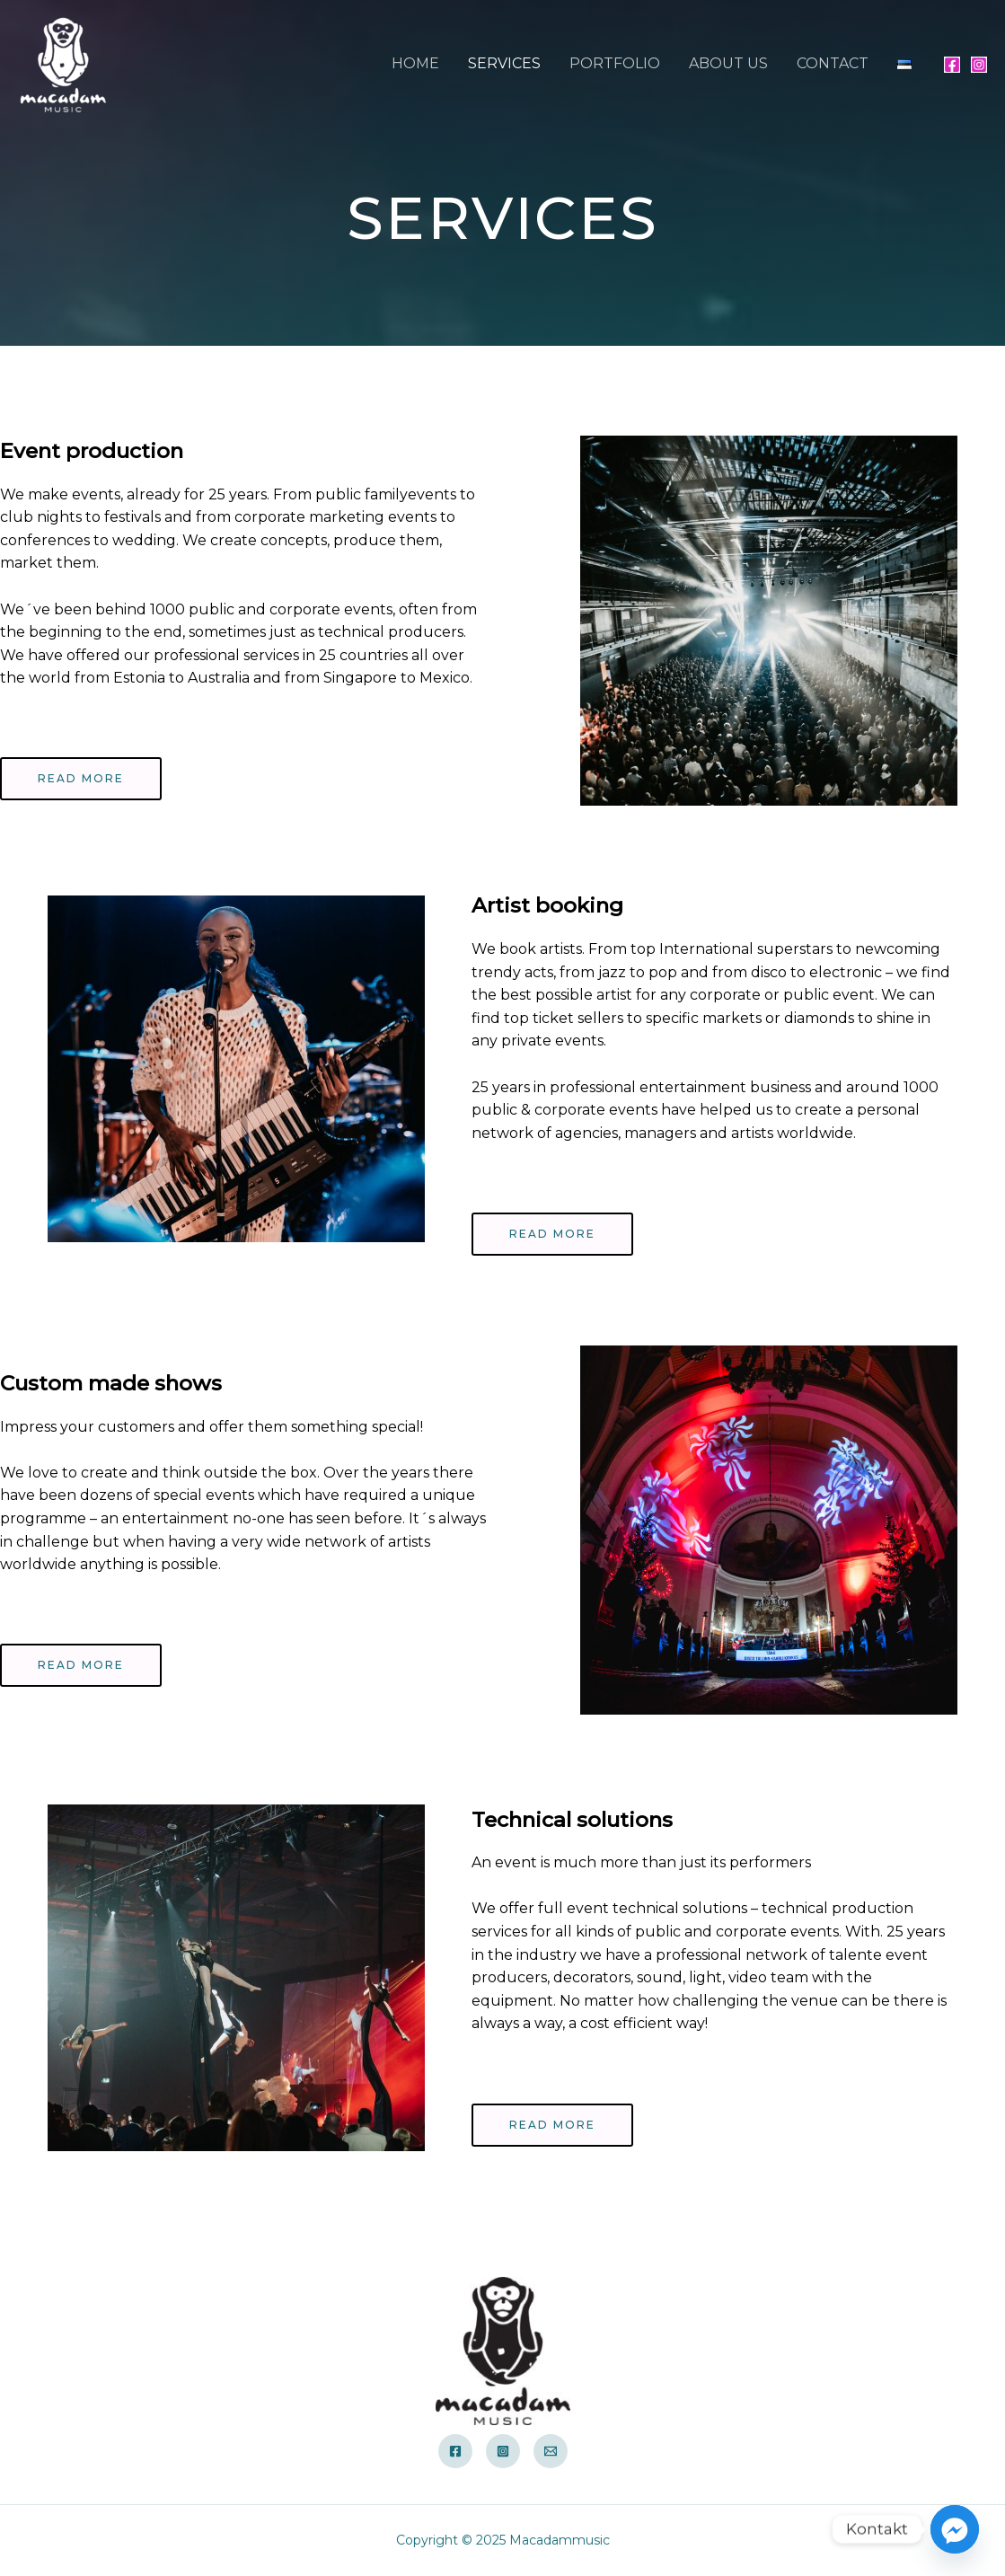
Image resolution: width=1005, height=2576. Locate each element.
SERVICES (504, 63)
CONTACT (832, 63)
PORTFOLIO (614, 63)
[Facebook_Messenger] (954, 2529)
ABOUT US (728, 63)
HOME (415, 63)
